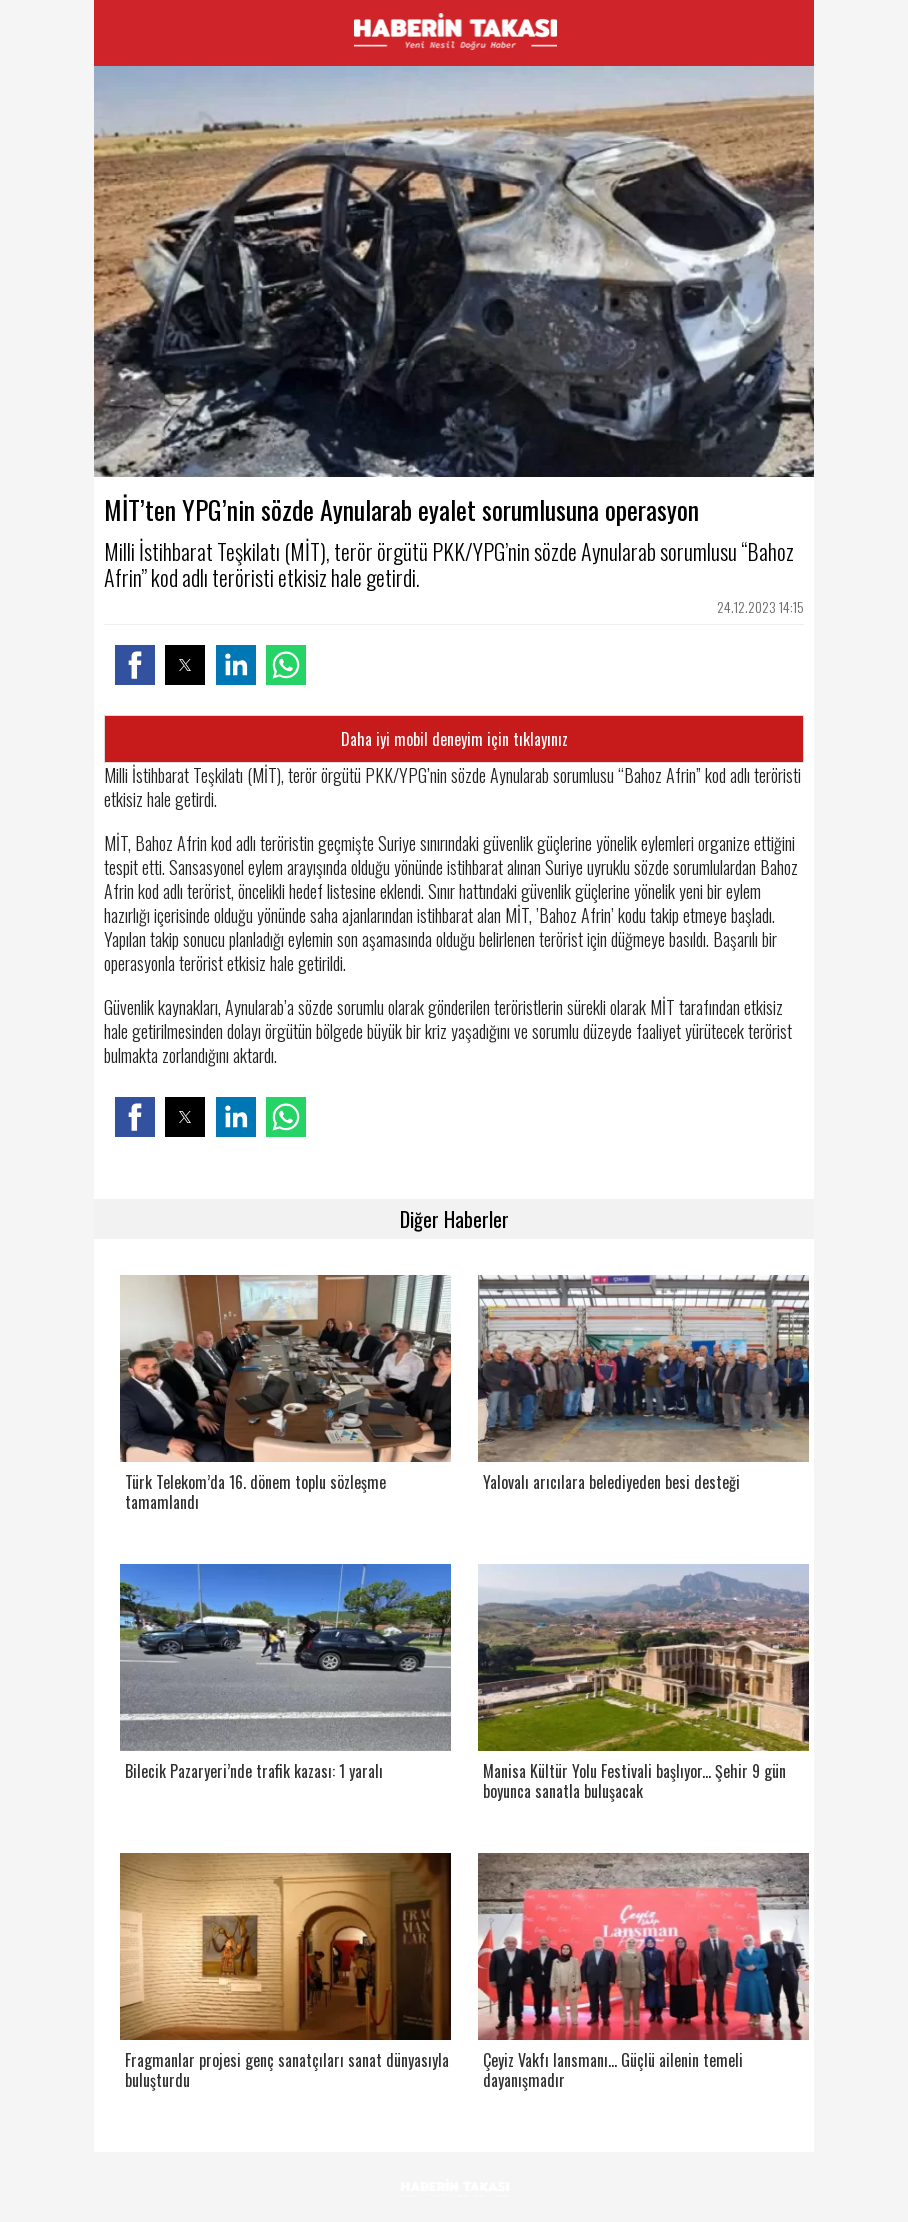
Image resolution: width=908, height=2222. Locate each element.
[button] (135, 665)
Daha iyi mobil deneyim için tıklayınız (454, 739)
